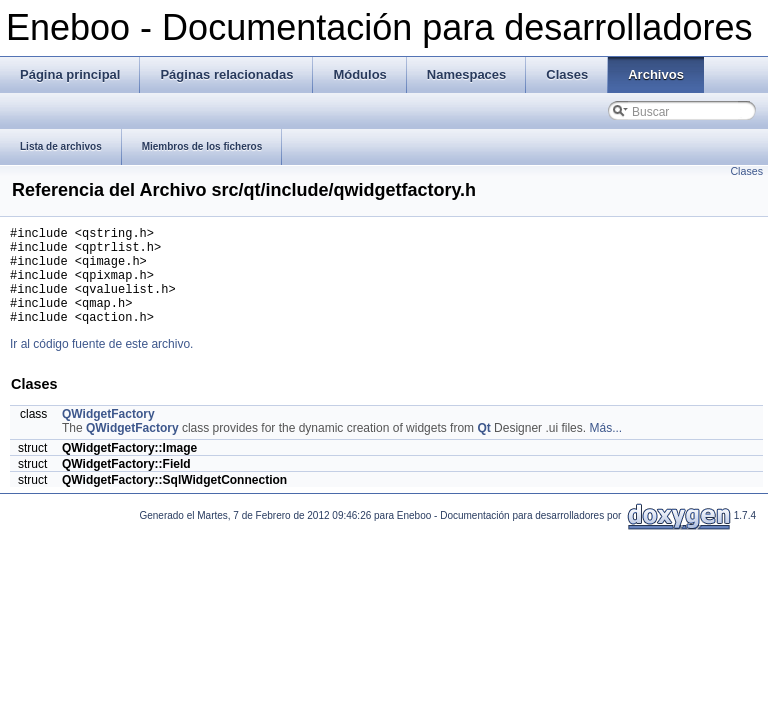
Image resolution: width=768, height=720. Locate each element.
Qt (483, 449)
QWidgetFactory (108, 435)
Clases (746, 171)
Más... (605, 449)
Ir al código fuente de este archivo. (101, 365)
